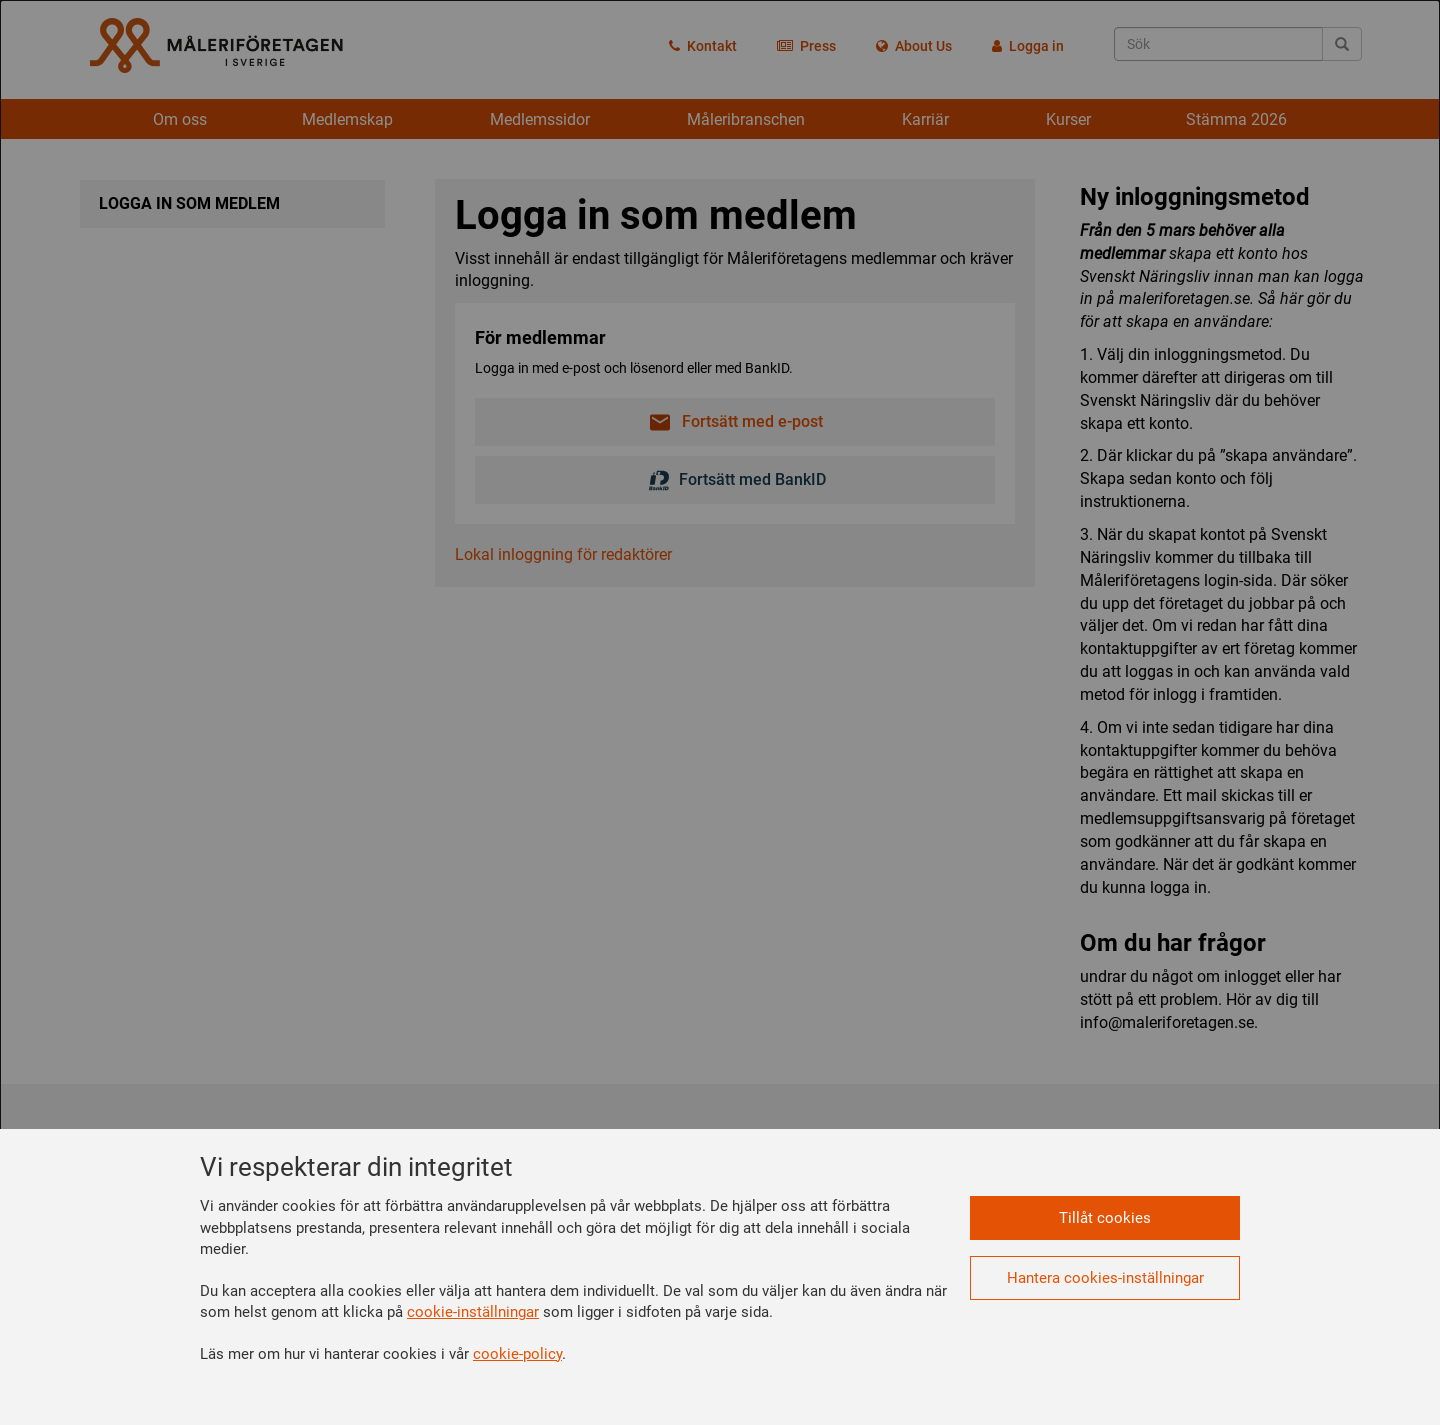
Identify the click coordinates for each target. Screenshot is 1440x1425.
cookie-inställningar (473, 1312)
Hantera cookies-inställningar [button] (1105, 1278)
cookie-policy (517, 1354)
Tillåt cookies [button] (1105, 1218)
